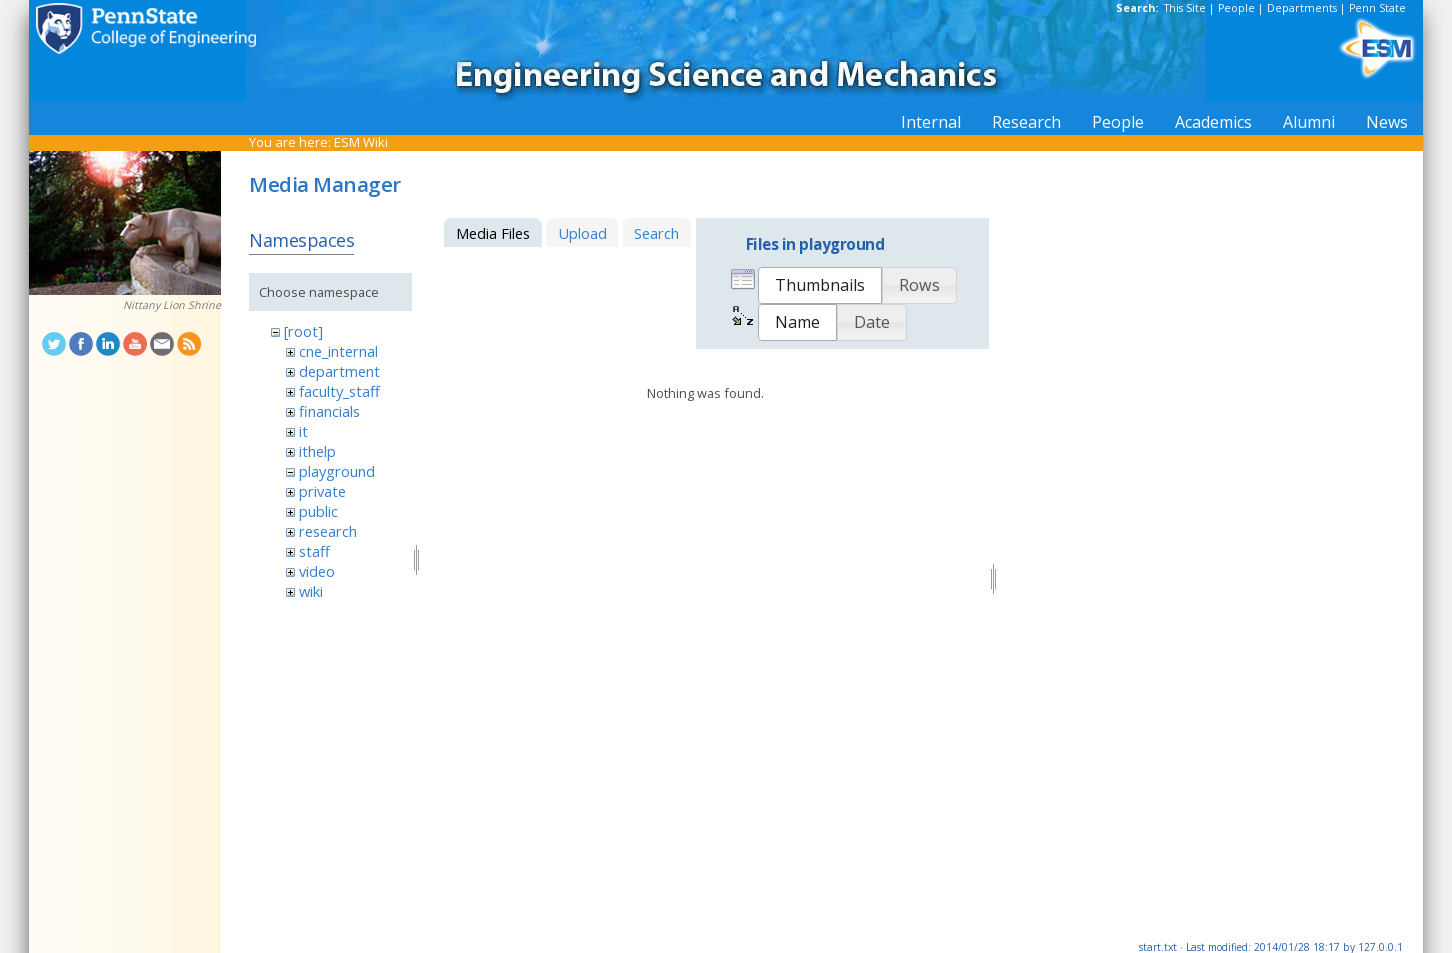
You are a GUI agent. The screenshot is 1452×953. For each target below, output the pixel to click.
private (322, 491)
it (303, 431)
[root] (303, 331)
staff (314, 551)
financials (329, 411)
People (1236, 8)
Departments (1302, 8)
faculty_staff (339, 391)
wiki (311, 591)
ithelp (317, 451)
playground (337, 471)
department (339, 371)
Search (656, 233)
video (317, 571)
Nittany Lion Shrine (172, 305)
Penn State (1377, 8)
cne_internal (338, 351)
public (318, 511)
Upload (582, 233)
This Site (1185, 8)
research (328, 531)
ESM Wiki (361, 142)
